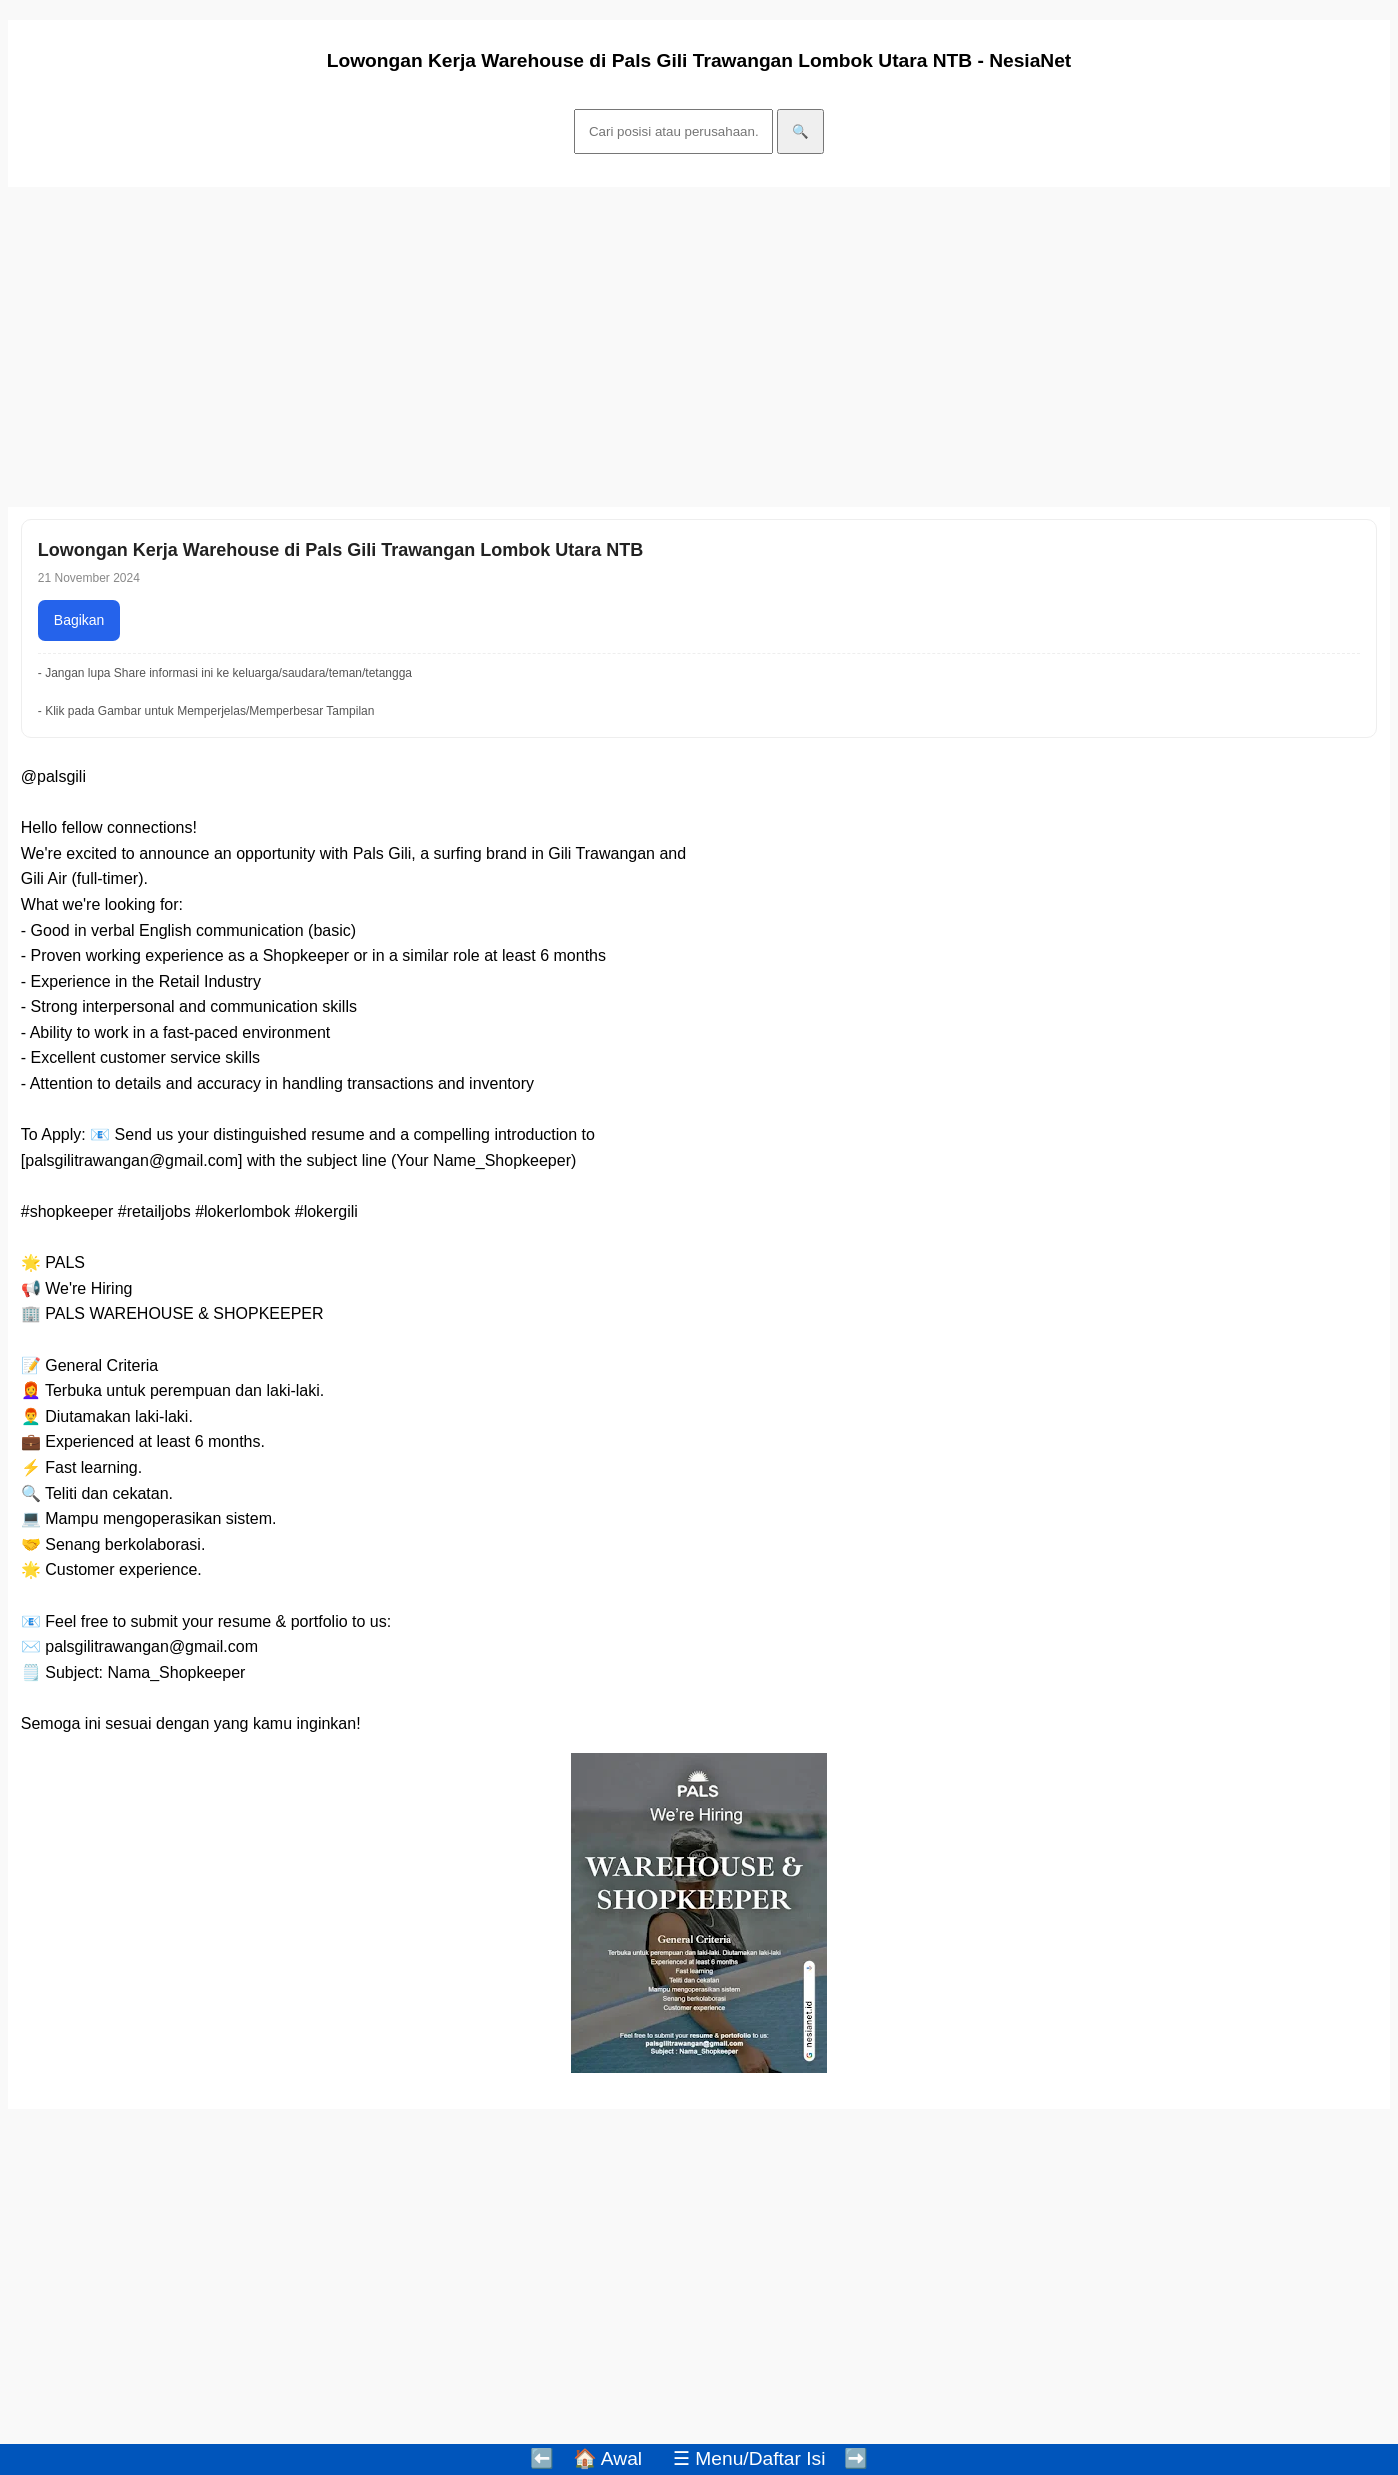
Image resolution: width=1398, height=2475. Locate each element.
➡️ (856, 2458)
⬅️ (542, 2458)
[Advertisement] (608, 347)
